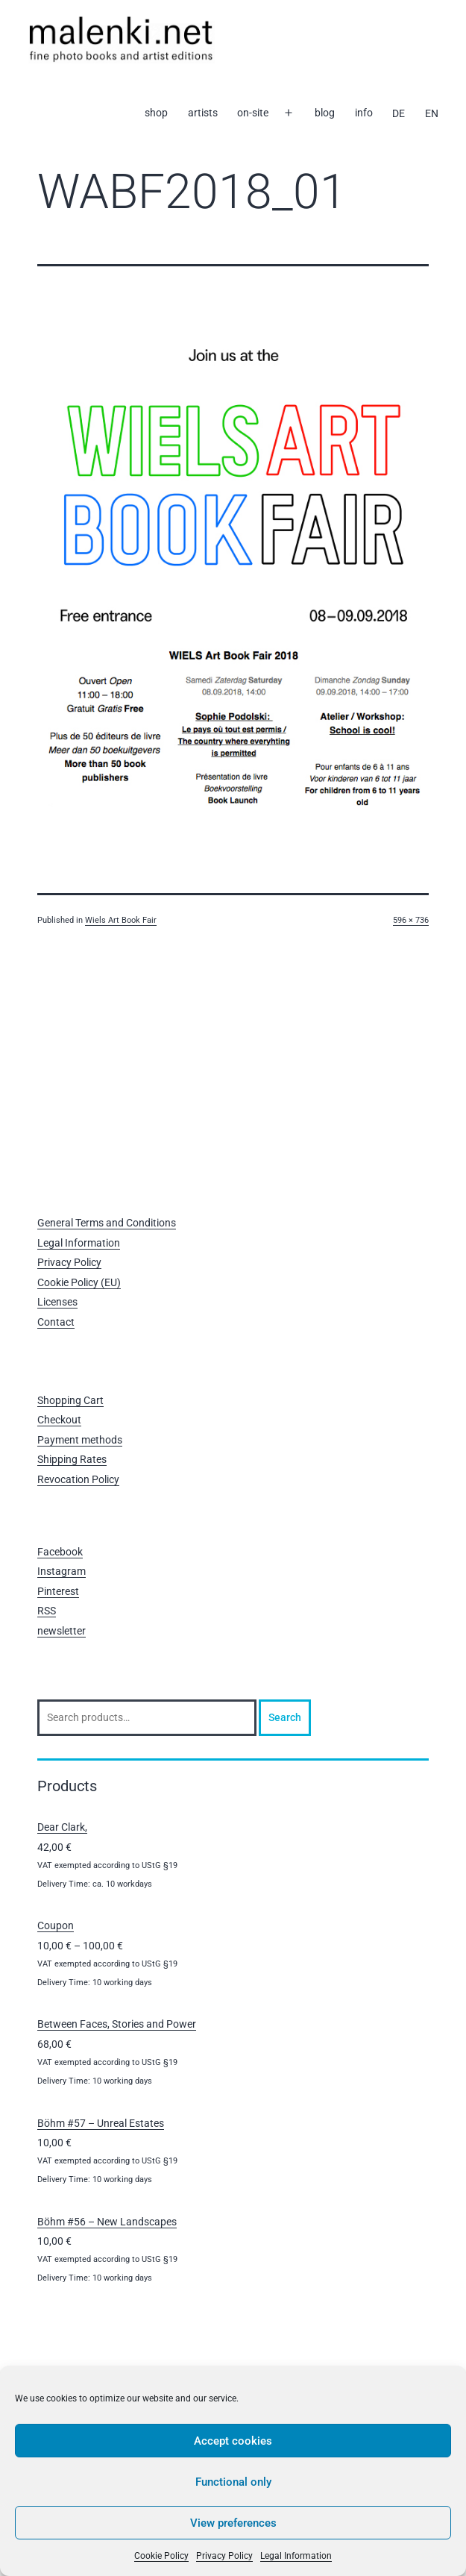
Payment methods (79, 1440)
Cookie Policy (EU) (79, 1282)
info (364, 113)
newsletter (61, 1631)
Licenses (57, 1302)
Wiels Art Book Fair (121, 920)
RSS (46, 1611)
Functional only (233, 2482)
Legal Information (296, 2556)
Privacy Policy (224, 2556)
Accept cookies (233, 2441)
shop (156, 113)
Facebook (60, 1552)
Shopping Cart (70, 1400)
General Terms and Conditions (106, 1223)
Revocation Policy (78, 1479)
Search (284, 1717)
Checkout (59, 1420)
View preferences (233, 2523)
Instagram (61, 1571)
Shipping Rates (72, 1459)
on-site (252, 113)
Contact (56, 1322)
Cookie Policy (161, 2556)
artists (203, 113)
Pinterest (58, 1591)
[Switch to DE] (398, 113)
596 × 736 (411, 920)
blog (325, 113)
